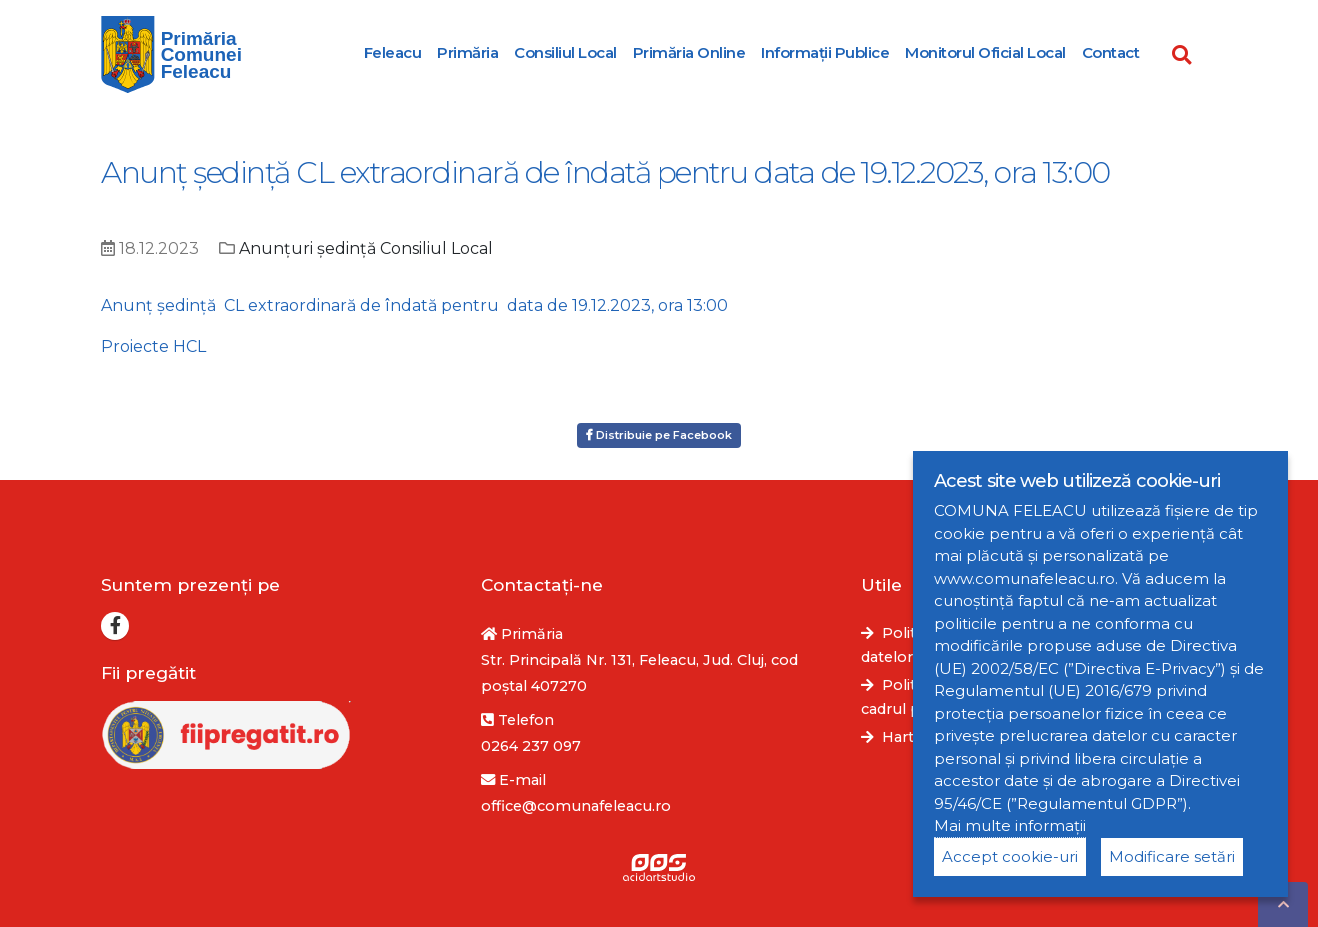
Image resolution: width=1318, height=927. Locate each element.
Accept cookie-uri (1010, 856)
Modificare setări (1172, 856)
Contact (1111, 52)
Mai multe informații (1010, 825)
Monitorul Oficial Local (985, 52)
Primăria (467, 52)
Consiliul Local (565, 52)
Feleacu (393, 52)
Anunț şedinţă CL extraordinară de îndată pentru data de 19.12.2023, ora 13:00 (414, 305)
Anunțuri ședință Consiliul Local (366, 248)
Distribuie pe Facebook (659, 435)
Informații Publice (825, 52)
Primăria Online (689, 52)
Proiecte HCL (153, 346)
